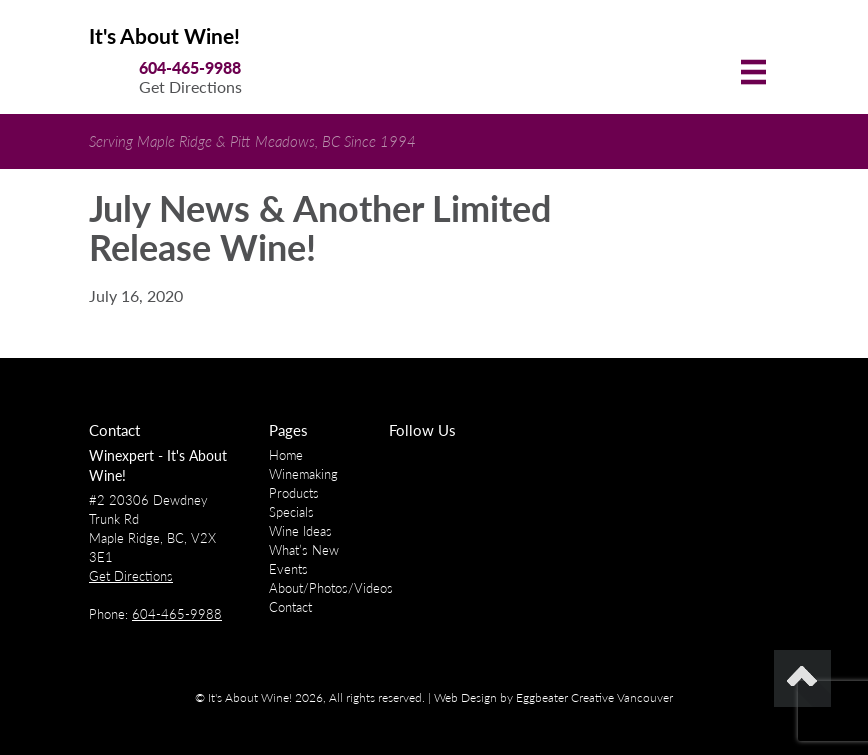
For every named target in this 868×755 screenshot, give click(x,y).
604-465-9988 (190, 67)
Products (294, 493)
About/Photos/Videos (331, 588)
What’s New (304, 550)
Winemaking (303, 474)
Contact (290, 607)
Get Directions (190, 86)
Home (286, 455)
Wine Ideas (300, 531)
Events (288, 569)
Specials (291, 512)
